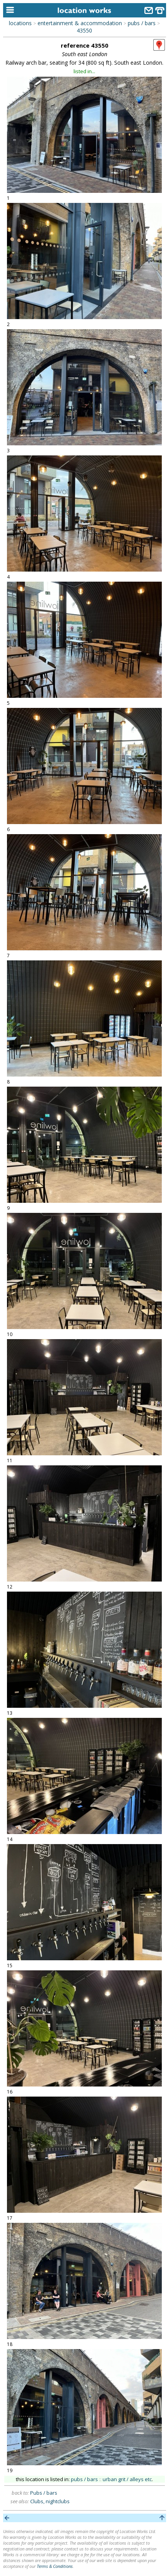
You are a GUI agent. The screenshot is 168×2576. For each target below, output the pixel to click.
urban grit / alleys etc (127, 2479)
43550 (84, 30)
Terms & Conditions (55, 2566)
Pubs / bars (43, 2492)
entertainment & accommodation (80, 23)
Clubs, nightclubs (50, 2501)
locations (20, 23)
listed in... (84, 71)
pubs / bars (142, 23)
